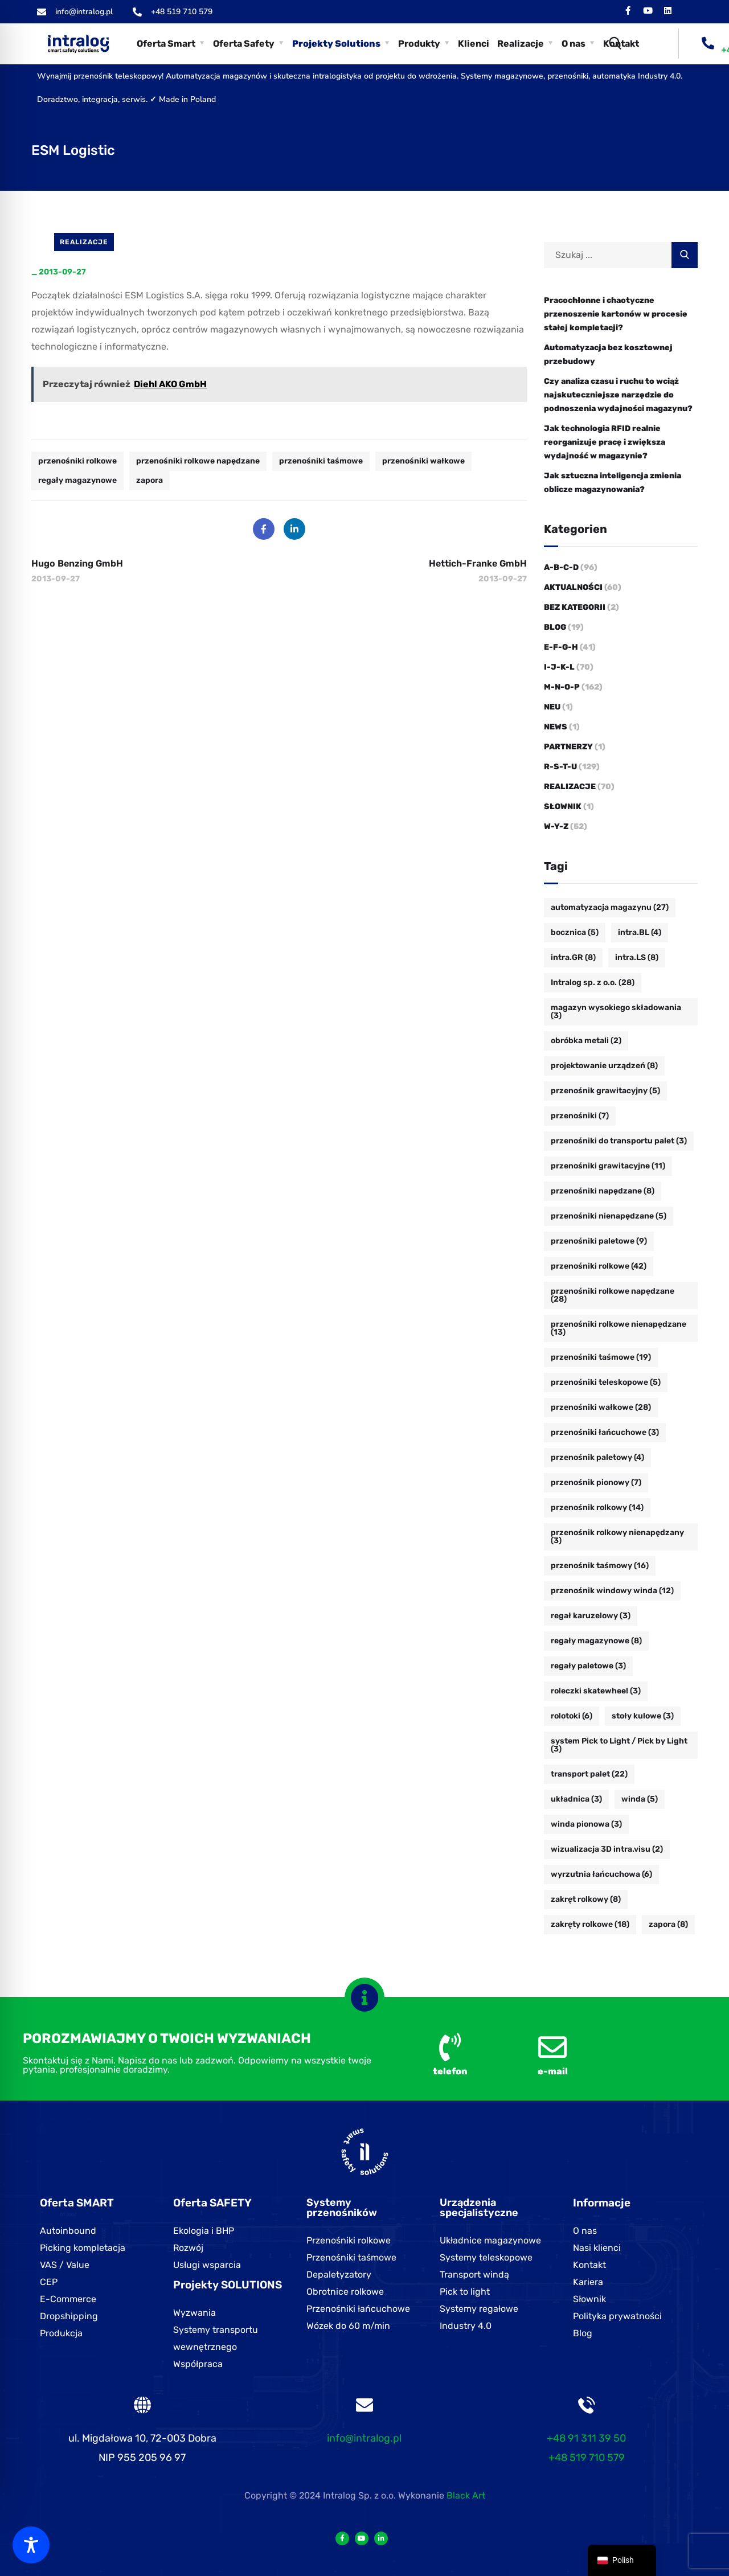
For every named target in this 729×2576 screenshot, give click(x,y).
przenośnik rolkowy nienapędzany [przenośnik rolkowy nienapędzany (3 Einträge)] (617, 1536)
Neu (552, 707)
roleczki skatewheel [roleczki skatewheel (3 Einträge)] (596, 1691)
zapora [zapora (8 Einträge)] (668, 1924)
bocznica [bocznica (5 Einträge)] (575, 932)
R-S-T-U (560, 767)
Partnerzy (568, 747)
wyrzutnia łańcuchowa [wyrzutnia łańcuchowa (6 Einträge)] (601, 1874)
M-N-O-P (562, 687)
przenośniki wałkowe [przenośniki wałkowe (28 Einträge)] (601, 1407)
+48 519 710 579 (586, 2457)
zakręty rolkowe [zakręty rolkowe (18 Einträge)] (590, 1924)
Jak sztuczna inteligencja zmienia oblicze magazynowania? (612, 482)
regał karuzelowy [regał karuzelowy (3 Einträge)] (590, 1616)
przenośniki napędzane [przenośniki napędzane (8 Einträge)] (602, 1191)
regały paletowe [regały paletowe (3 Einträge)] (588, 1666)
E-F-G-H (561, 647)
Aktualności (573, 587)
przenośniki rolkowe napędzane (198, 461)
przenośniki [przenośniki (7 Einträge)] (580, 1116)
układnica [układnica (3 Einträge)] (576, 1799)
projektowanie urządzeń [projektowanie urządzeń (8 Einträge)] (604, 1065)
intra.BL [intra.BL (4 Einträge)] (639, 932)
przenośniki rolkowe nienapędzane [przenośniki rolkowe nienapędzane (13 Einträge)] (618, 1328)
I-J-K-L (559, 667)
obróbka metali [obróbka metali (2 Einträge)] (586, 1040)
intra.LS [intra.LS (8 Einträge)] (636, 957)
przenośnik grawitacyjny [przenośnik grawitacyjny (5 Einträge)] (605, 1091)
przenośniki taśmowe (321, 461)
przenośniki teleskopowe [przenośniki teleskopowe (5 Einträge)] (606, 1382)
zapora (149, 480)
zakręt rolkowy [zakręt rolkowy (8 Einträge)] (586, 1899)
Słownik (562, 806)
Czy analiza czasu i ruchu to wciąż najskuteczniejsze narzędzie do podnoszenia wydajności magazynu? (618, 394)
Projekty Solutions (336, 43)
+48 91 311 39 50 (586, 2438)
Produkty (419, 43)
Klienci (473, 43)
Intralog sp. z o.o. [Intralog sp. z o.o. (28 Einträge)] (592, 982)
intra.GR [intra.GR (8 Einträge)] (573, 957)
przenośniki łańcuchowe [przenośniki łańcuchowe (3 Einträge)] (605, 1432)
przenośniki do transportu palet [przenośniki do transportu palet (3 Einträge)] (619, 1141)
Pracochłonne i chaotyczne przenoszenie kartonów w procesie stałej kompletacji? (615, 314)
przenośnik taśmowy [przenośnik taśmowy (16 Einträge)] (600, 1565)
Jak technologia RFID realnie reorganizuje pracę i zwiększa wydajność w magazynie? (604, 442)
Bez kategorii (574, 607)
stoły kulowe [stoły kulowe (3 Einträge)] (643, 1716)
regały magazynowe (77, 480)
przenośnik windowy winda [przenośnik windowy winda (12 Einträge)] (612, 1590)
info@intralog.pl (364, 2438)
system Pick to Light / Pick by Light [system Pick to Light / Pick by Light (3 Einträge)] (619, 1745)
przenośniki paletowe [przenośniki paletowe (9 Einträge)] (599, 1241)
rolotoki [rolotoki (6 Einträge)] (571, 1716)
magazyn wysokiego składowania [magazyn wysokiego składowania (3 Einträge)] (616, 1011)
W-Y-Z (556, 826)
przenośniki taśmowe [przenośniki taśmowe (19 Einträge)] (601, 1357)
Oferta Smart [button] (166, 43)
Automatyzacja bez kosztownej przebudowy (608, 354)
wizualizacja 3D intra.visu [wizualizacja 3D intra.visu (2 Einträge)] (607, 1849)
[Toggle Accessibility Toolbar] (31, 2545)
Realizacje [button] (520, 43)
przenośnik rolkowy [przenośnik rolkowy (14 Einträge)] (597, 1507)
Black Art (466, 2495)
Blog (555, 627)
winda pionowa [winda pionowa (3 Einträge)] (586, 1824)
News (555, 727)
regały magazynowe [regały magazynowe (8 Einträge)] (596, 1641)
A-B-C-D (561, 567)
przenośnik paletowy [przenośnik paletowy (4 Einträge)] (597, 1457)
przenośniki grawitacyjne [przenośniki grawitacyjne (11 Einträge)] (608, 1166)
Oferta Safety (244, 43)
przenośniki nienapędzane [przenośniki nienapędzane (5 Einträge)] (608, 1216)
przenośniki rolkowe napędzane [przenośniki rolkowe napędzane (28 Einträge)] (612, 1295)
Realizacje (84, 242)
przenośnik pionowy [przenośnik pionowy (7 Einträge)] (596, 1482)
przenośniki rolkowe (77, 461)
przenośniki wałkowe (423, 461)
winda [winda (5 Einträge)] (639, 1799)
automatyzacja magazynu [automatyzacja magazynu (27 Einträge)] (610, 907)
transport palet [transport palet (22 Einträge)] (589, 1774)
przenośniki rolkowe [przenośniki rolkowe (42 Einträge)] (598, 1266)
